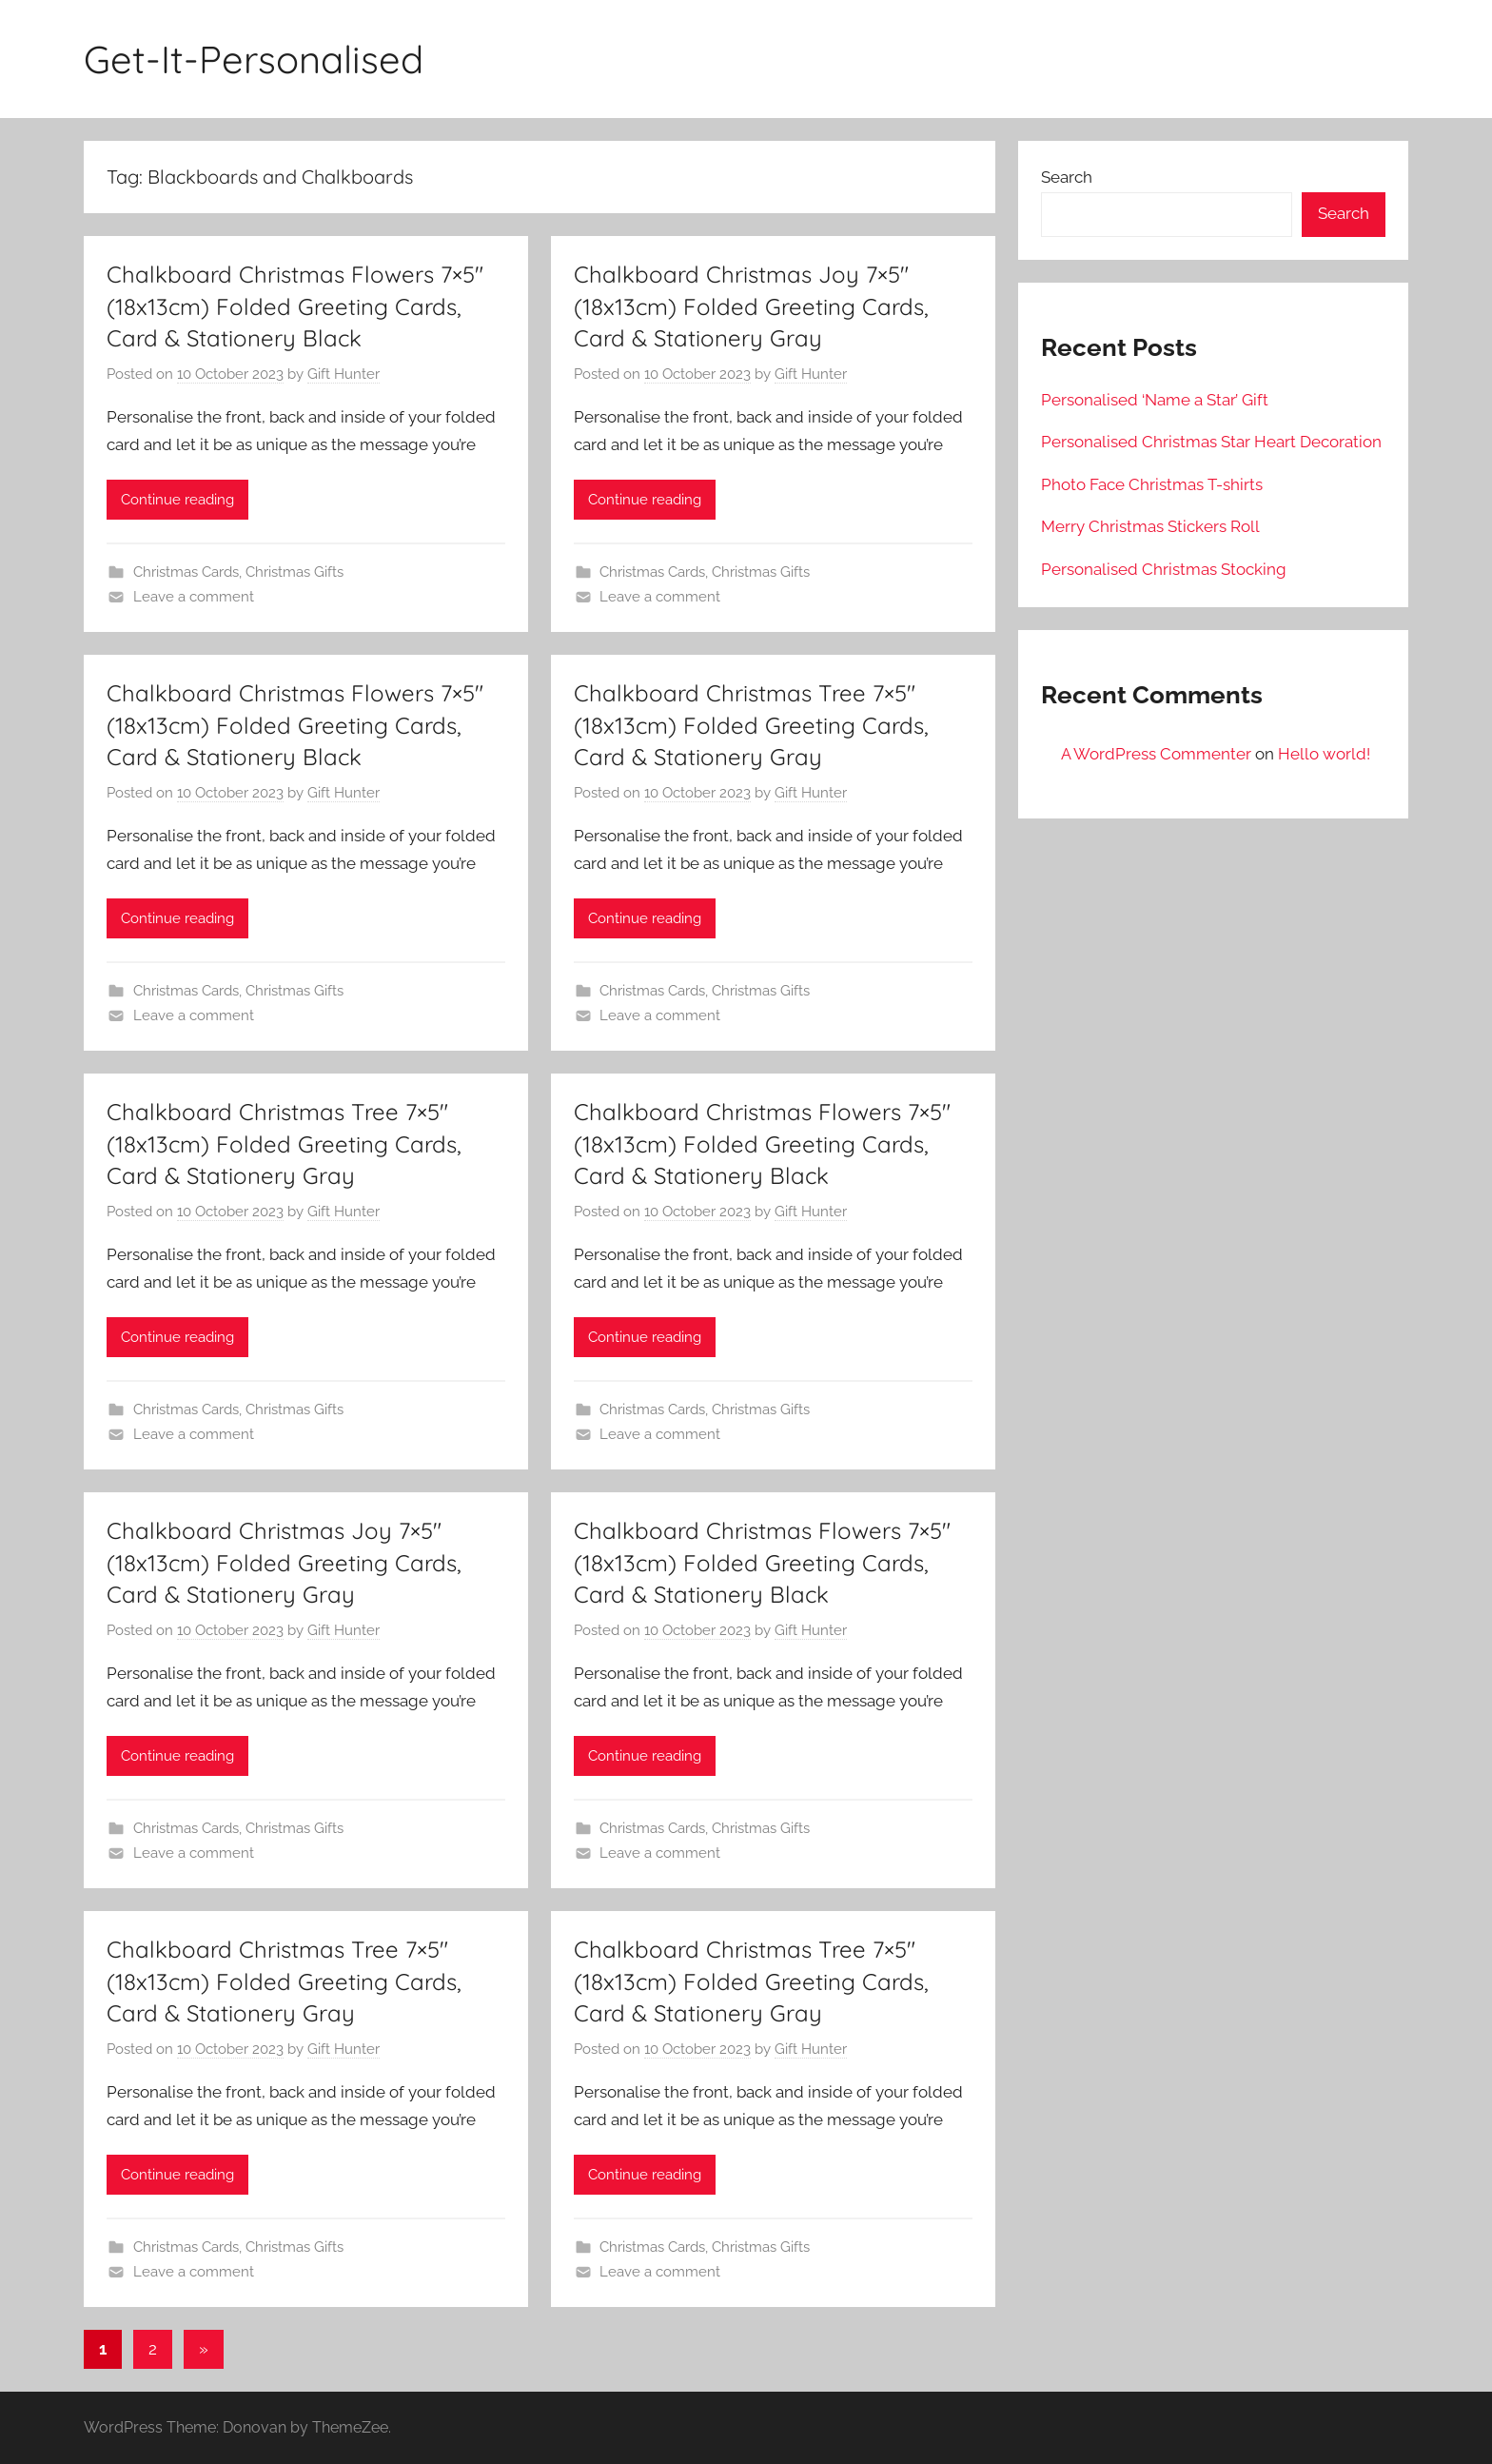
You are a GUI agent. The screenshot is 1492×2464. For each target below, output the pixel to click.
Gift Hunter (343, 374)
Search (1066, 177)
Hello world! (1324, 753)
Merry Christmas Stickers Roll (1150, 526)
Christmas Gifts (294, 572)
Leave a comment (193, 596)
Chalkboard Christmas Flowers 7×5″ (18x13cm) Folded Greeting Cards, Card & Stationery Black (295, 306)
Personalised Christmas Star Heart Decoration (1211, 441)
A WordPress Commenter (1156, 753)
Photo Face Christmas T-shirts (1152, 484)
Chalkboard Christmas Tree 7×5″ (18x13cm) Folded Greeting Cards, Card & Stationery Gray (751, 725)
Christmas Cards (186, 572)
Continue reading (177, 499)
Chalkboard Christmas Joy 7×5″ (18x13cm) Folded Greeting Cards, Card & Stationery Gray (751, 306)
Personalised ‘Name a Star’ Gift (1154, 399)
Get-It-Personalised (253, 59)
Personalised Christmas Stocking (1163, 569)
